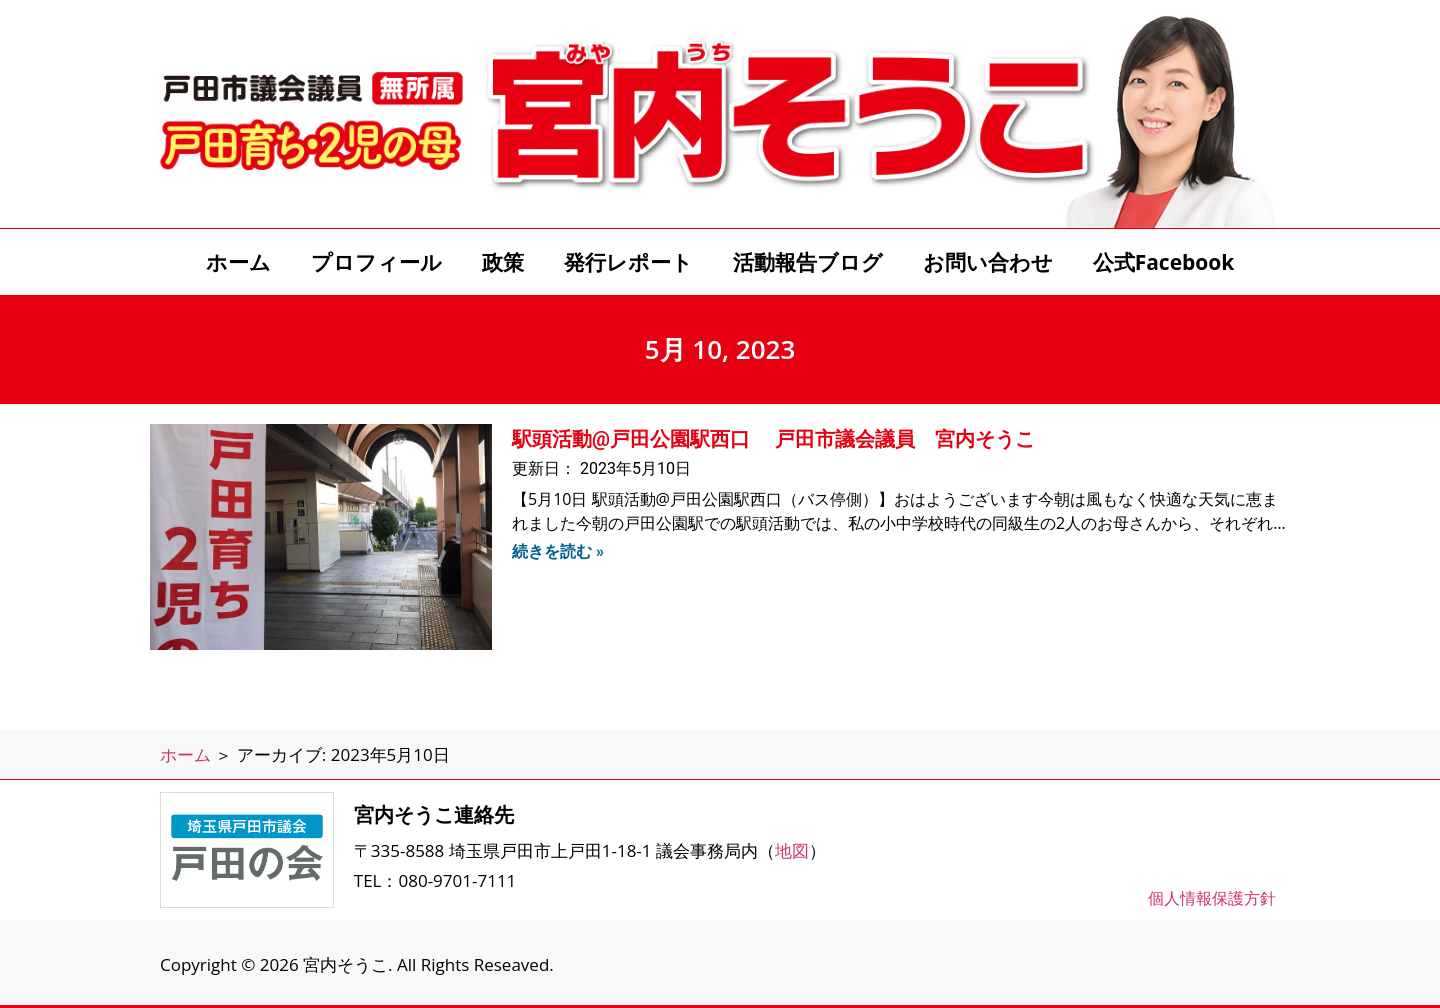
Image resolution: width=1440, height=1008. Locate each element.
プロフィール (376, 262)
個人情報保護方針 (1212, 898)
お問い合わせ (988, 262)
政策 (503, 262)
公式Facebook (1164, 262)
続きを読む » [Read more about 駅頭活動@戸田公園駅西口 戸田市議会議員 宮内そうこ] (558, 551)
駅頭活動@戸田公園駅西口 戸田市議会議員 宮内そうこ (773, 439)
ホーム (238, 262)
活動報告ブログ (808, 262)
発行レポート (628, 262)
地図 (792, 850)
